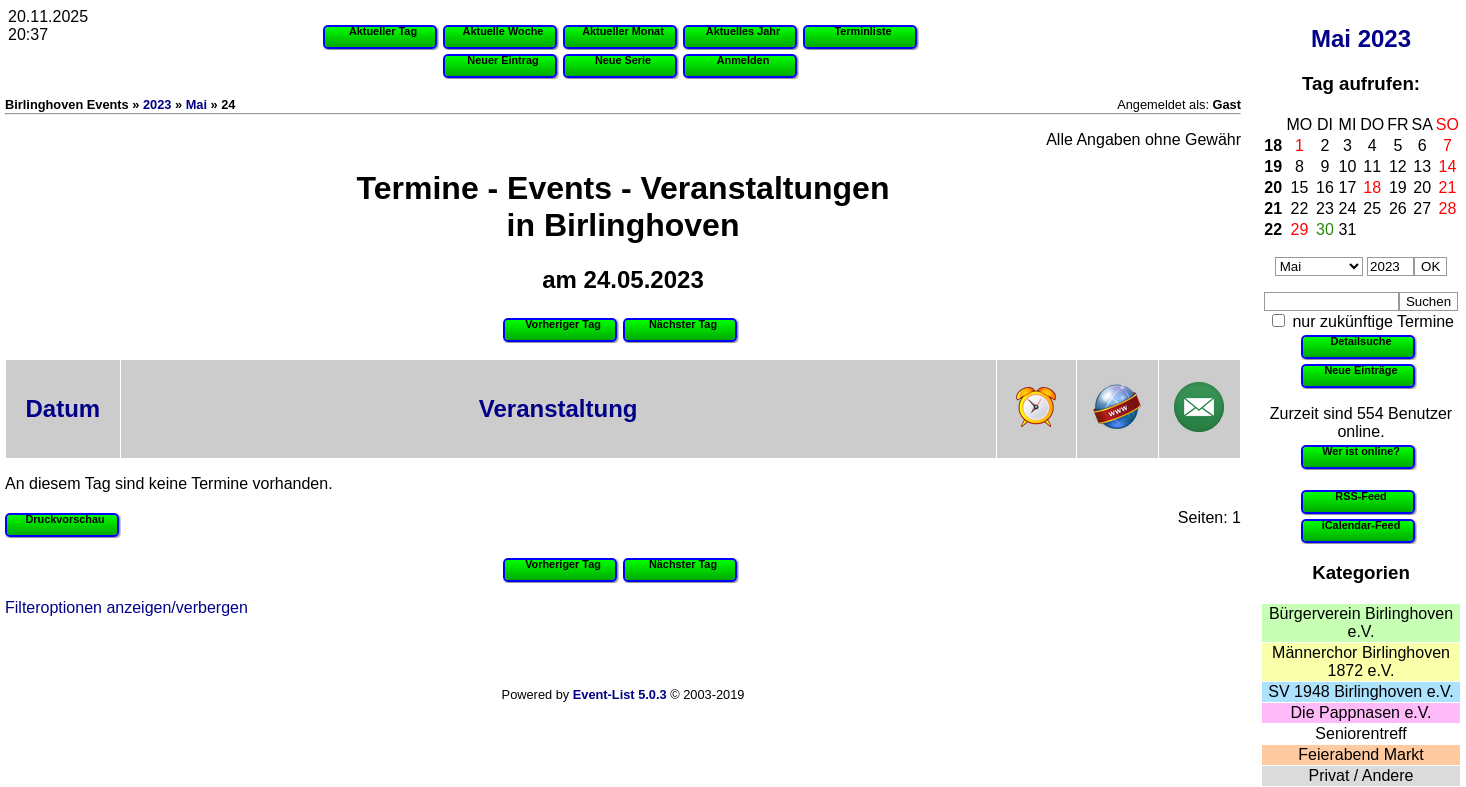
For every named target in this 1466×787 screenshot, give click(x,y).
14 (1448, 166)
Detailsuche (1360, 341)
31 (1348, 229)
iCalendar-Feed (1361, 525)
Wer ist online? (1361, 451)
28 (1448, 208)
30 (1325, 229)
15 (1300, 187)
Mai (1331, 38)
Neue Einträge (1360, 370)
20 (1273, 187)
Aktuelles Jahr (743, 31)
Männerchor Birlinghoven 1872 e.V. (1361, 661)
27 (1422, 208)
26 (1398, 208)
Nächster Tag (683, 324)
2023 (1384, 38)
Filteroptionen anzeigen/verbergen (126, 607)
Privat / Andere (1361, 775)
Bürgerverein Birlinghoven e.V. (1361, 622)
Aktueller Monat (623, 31)
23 (1325, 208)
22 (1300, 208)
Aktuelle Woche (503, 31)
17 (1348, 187)
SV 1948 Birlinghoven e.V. (1360, 691)
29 (1300, 229)
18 (1273, 145)
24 (1348, 208)
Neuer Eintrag (502, 60)
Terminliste (862, 31)
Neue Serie (623, 60)
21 (1448, 187)
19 (1273, 166)
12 (1398, 166)
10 (1348, 166)
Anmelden (743, 60)
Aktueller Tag (383, 31)
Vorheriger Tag (563, 324)
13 (1422, 166)
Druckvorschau (64, 519)
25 (1372, 208)
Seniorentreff (1360, 733)
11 (1372, 166)
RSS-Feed (1360, 496)
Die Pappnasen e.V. (1361, 712)
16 (1325, 187)
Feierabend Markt (1360, 754)
